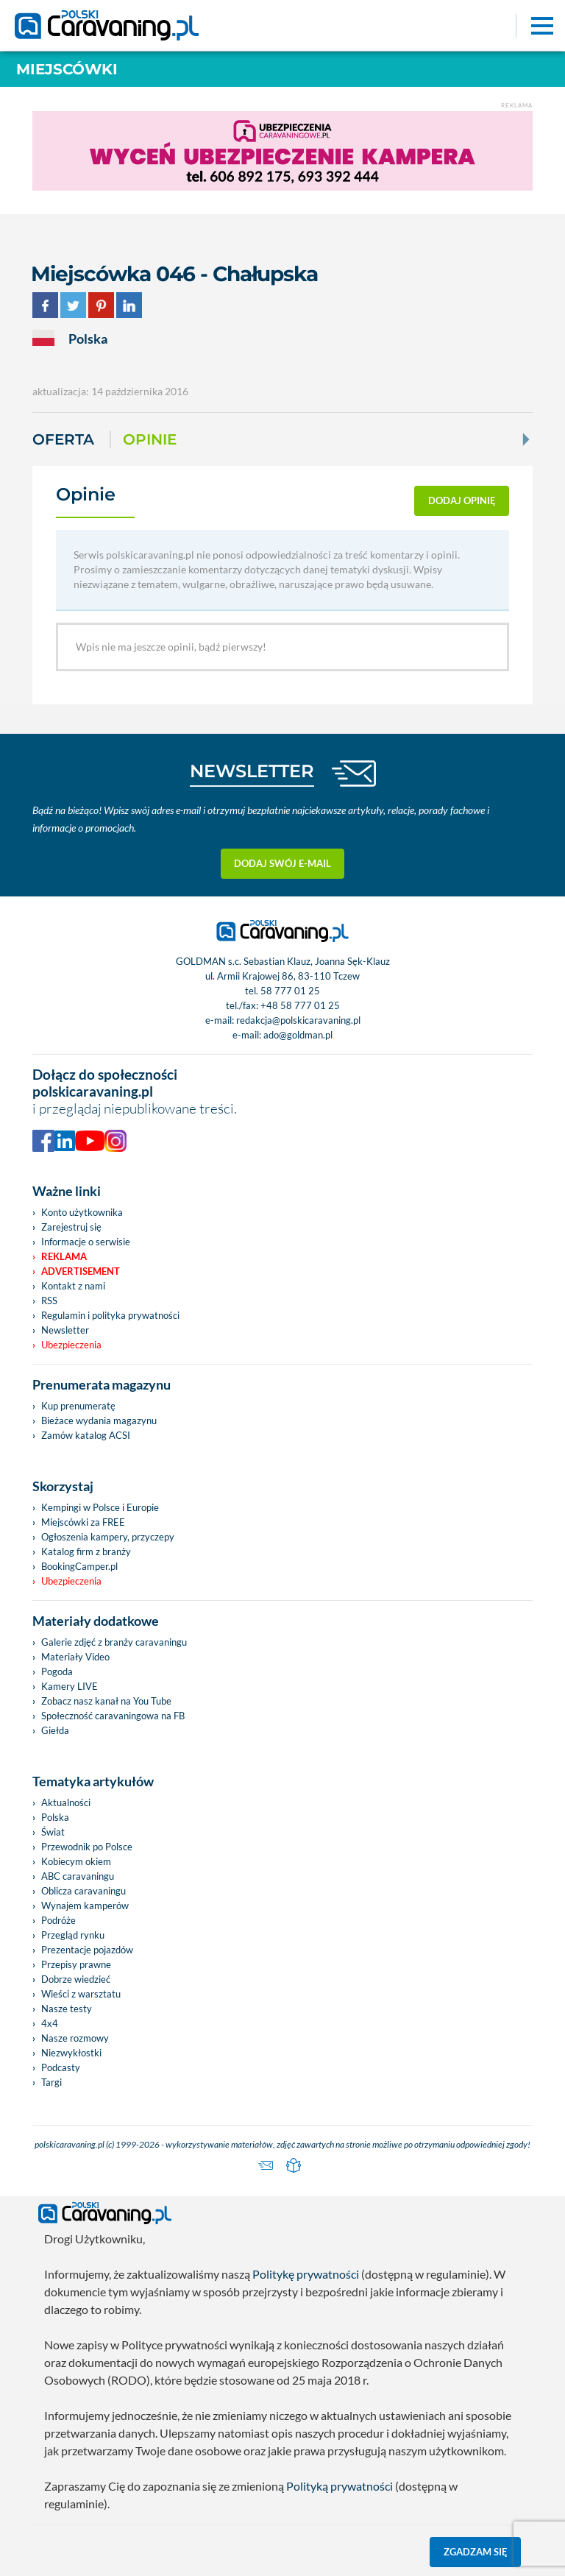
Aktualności (65, 1802)
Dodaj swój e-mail (282, 863)
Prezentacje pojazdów (87, 1950)
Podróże (58, 1920)
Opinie (150, 439)
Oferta (63, 439)
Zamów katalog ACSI (85, 1435)
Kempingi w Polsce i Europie (100, 1507)
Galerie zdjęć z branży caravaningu (114, 1642)
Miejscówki (67, 69)
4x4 (49, 2023)
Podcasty (60, 2067)
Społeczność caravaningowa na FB (113, 1716)
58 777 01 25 (290, 991)
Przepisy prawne (76, 1964)
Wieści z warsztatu (81, 1994)
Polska (55, 1817)
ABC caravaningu (77, 1876)
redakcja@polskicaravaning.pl (298, 1020)
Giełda (55, 1730)
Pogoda (57, 1671)
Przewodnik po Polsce (86, 1847)
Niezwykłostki (71, 2053)
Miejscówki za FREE (83, 1522)
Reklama (64, 1256)
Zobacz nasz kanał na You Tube (106, 1701)
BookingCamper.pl (79, 1566)
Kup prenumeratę (78, 1406)
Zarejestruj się (71, 1227)
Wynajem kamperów (85, 1905)
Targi (51, 2082)
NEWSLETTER (252, 771)
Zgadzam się (476, 2552)
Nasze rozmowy (75, 2038)
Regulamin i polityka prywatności (110, 1315)
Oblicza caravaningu (83, 1891)
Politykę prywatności (305, 2274)
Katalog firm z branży (86, 1551)
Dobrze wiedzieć (75, 1979)
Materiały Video (75, 1657)
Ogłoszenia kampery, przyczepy (107, 1537)
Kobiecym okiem (76, 1861)
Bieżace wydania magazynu (99, 1420)
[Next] (524, 439)
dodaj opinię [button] (462, 500)
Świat (53, 1832)
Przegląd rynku (72, 1935)
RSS (49, 1300)
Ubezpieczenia (71, 1345)
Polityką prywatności (339, 2486)
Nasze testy (66, 2008)
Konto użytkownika (82, 1212)
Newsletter (65, 1330)
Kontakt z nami (73, 1286)
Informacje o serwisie (85, 1242)
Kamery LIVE (69, 1686)
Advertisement (80, 1271)
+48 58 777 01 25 (300, 1005)
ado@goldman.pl (298, 1035)
